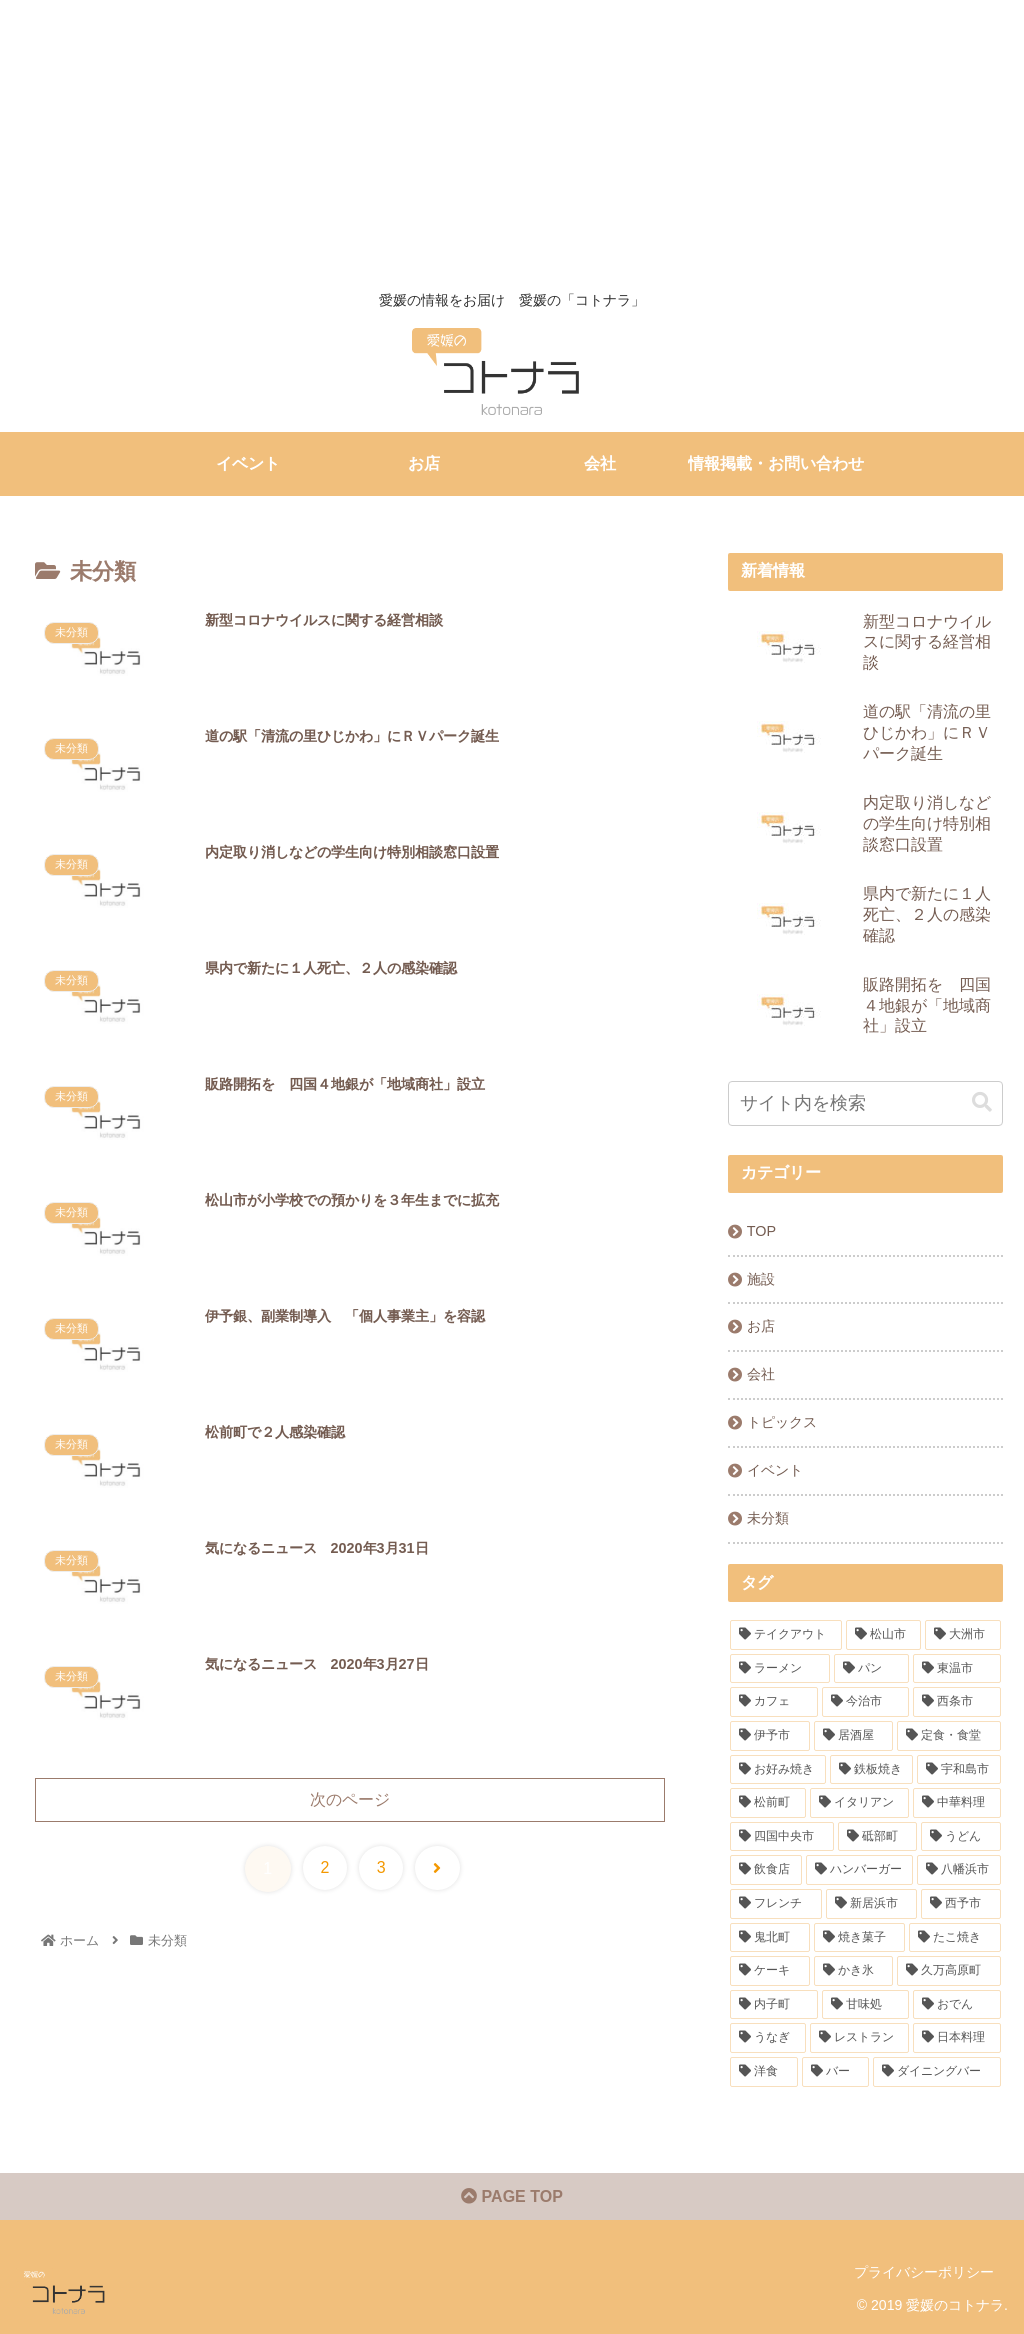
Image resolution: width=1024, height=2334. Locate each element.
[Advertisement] (504, 140)
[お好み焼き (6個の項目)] (777, 1770)
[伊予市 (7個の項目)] (769, 1736)
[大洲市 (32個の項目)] (962, 1635)
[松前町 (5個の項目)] (767, 1803)
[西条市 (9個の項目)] (956, 1702)
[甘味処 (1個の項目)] (865, 2005)
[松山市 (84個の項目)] (883, 1635)
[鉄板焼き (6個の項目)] (871, 1770)
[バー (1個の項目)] (835, 2072)
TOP (761, 1231)
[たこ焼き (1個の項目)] (954, 1938)
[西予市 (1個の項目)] (960, 1904)
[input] (865, 1103)
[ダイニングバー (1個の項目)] (936, 2072)
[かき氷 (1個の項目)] (853, 1971)
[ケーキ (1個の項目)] (769, 1971)
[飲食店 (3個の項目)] (765, 1870)
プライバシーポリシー (924, 2272)
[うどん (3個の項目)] (960, 1837)
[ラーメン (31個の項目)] (779, 1669)
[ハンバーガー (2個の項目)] (859, 1870)
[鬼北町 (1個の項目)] (769, 1938)
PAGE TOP (512, 2196)
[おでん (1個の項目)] (956, 2005)
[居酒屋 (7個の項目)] (853, 1736)
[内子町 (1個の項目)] (773, 2005)
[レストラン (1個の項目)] (859, 2038)
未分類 (768, 1518)
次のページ (350, 1799)
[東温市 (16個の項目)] (956, 1669)
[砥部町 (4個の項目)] (877, 1837)
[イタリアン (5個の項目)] (859, 1803)
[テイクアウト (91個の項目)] (785, 1635)
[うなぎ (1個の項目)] (767, 2038)
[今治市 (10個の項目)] (865, 1702)
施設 (761, 1279)
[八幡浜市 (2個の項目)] (958, 1870)
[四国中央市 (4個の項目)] (781, 1837)
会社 (761, 1374)
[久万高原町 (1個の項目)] (948, 1971)
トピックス (782, 1422)
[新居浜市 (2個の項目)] (871, 1904)
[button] (982, 1102)
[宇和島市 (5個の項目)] (958, 1770)
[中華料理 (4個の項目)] (956, 1803)
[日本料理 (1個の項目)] (956, 2038)
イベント (775, 1470)
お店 (761, 1326)
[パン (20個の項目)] (871, 1669)
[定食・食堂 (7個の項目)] (948, 1736)
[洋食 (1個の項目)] (763, 2072)
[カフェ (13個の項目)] (773, 1702)
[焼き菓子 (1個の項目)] (859, 1938)
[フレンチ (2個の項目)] (775, 1904)
